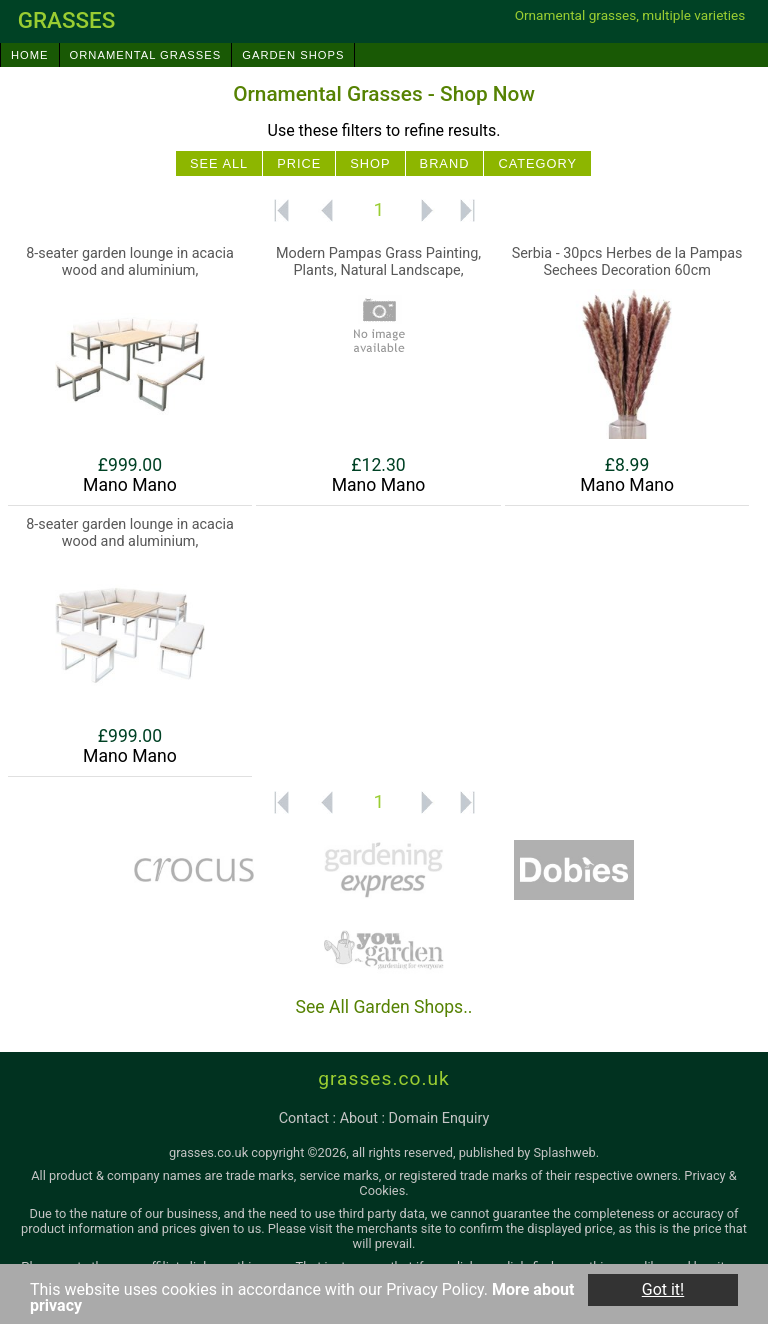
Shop (370, 163)
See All (219, 163)
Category (537, 163)
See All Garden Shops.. (384, 1007)
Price (299, 163)
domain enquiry (439, 1118)
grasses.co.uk (384, 1078)
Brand (445, 163)
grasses (67, 20)
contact (304, 1118)
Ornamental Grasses (146, 55)
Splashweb (565, 1152)
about (359, 1118)
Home (30, 55)
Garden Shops (293, 55)
